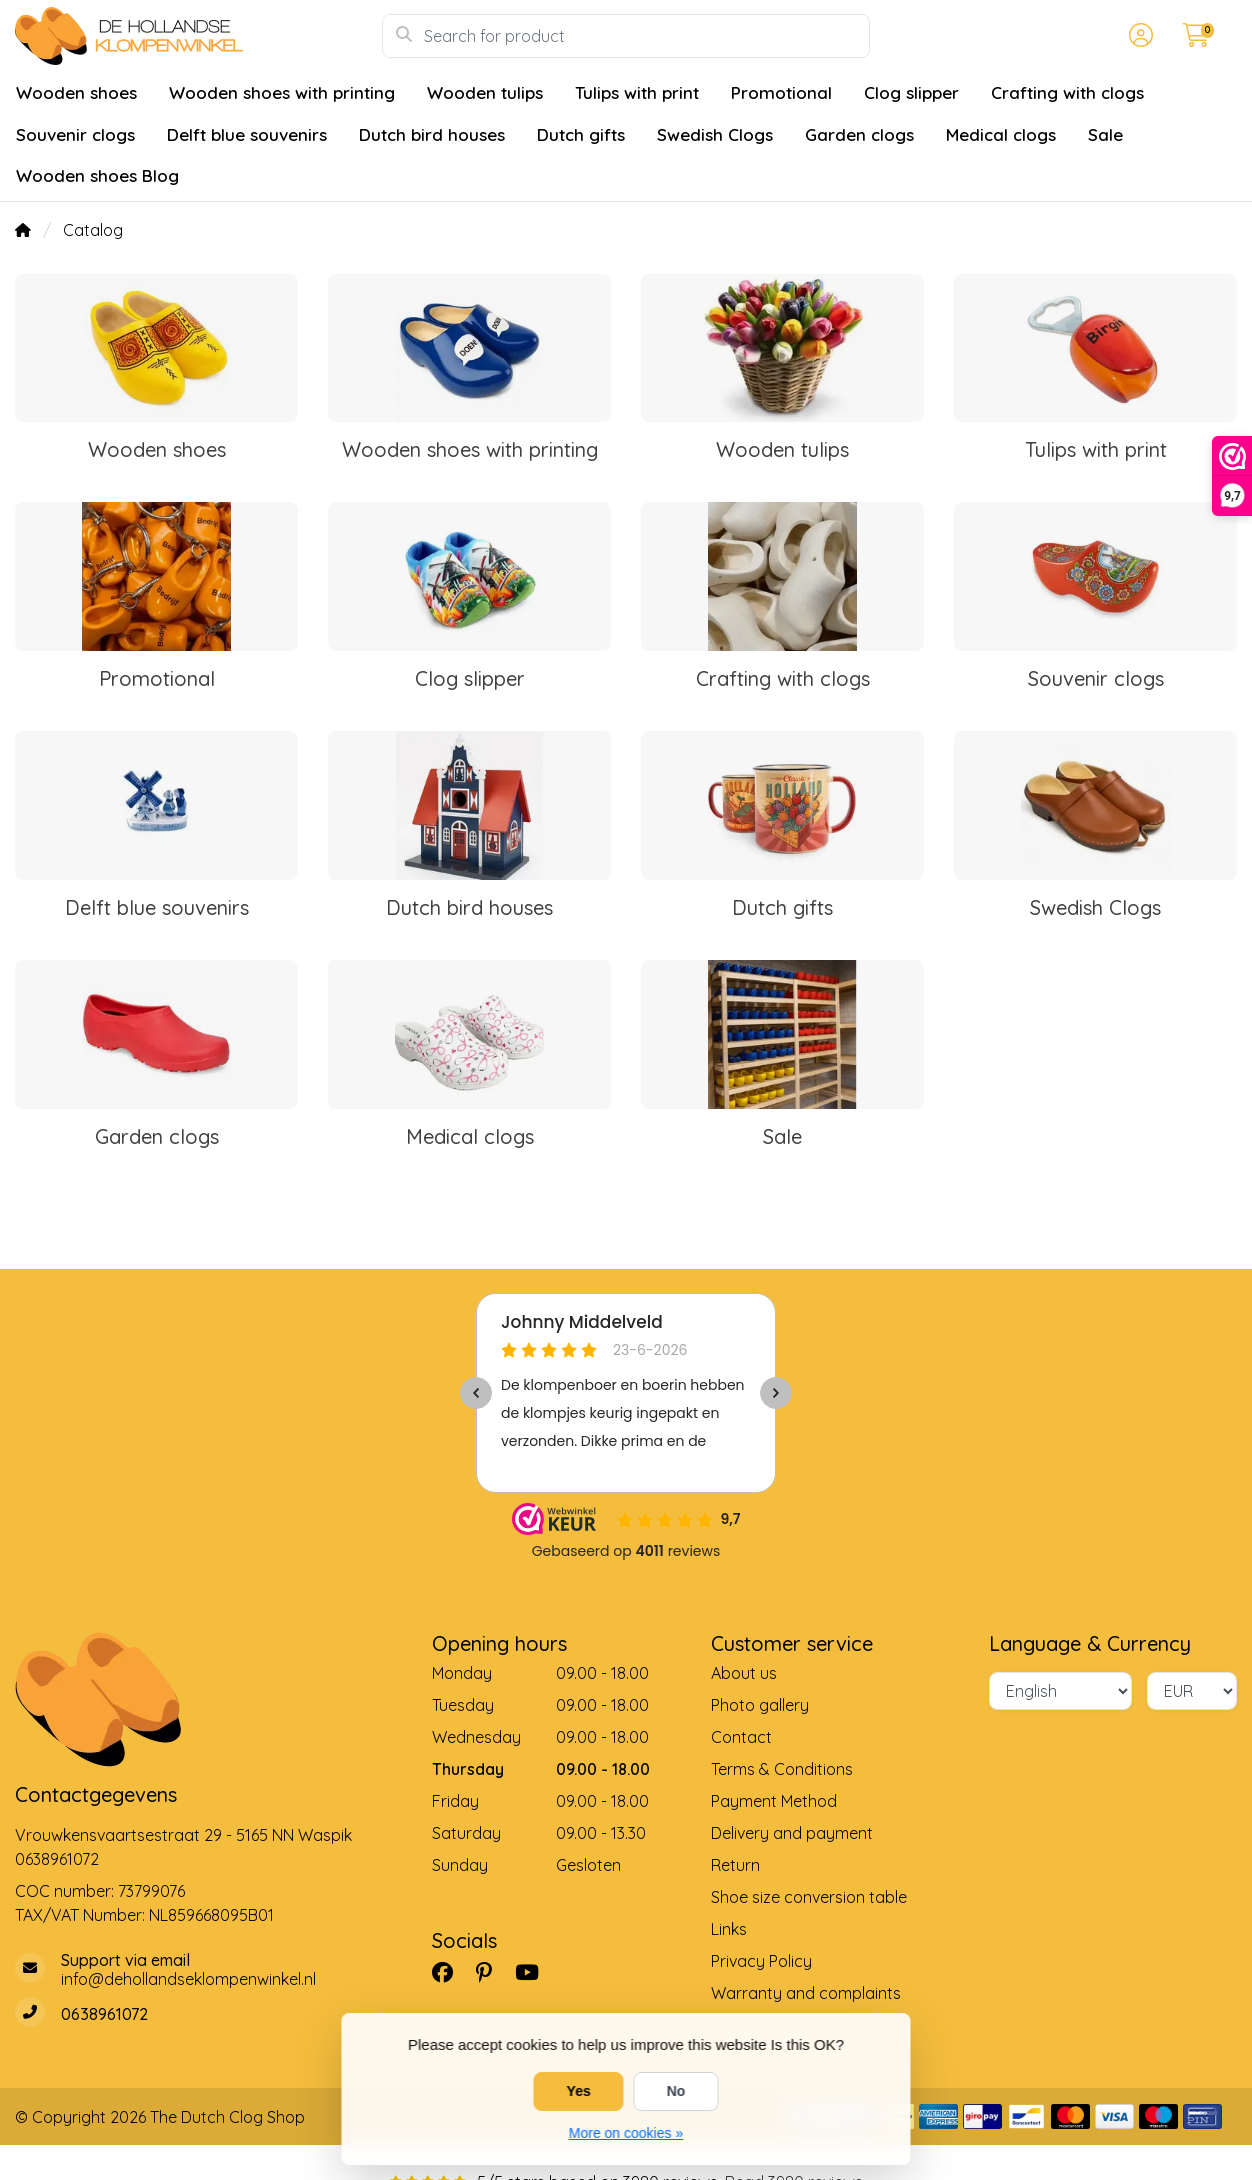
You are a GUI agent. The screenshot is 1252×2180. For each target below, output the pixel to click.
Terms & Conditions (782, 1769)
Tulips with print (637, 92)
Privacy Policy (761, 1961)
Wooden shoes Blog (97, 175)
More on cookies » (626, 2133)
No (676, 2091)
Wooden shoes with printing (282, 92)
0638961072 (57, 1859)
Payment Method (774, 1801)
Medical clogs (1001, 134)
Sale (1105, 134)
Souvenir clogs (75, 134)
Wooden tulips (485, 92)
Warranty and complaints (806, 1993)
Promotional (781, 92)
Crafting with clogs (1067, 92)
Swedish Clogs (715, 134)
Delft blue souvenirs (247, 134)
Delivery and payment (792, 1833)
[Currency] (1192, 1691)
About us (744, 1673)
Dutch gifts (581, 134)
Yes (579, 2091)
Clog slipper (911, 92)
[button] (1138, 36)
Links (729, 1929)
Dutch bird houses (432, 134)
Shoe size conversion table (809, 1897)
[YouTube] (535, 1972)
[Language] (1060, 1691)
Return (735, 1865)
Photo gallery (760, 1705)
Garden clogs (859, 134)
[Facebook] (450, 1972)
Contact (741, 1737)
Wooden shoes (76, 92)
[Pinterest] (492, 1972)
